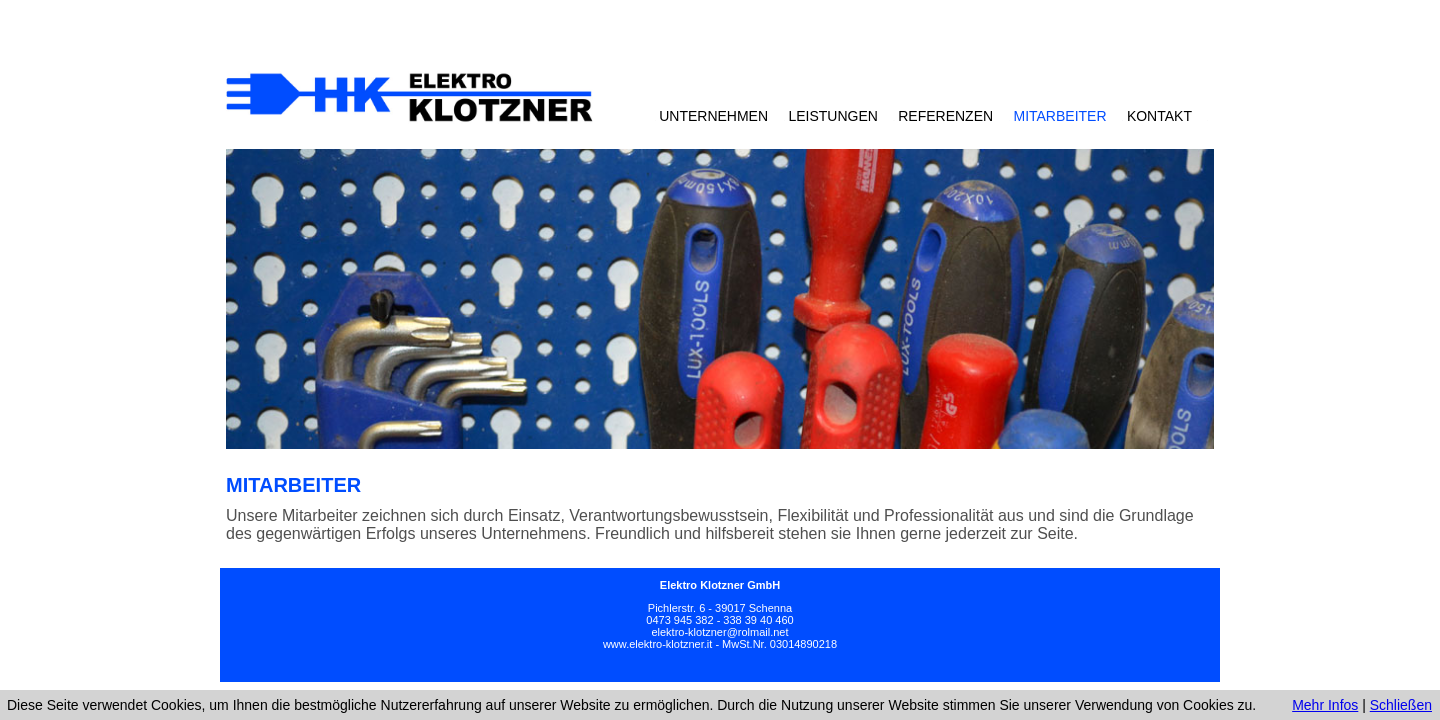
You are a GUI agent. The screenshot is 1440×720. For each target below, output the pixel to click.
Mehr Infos (1325, 705)
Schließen (1401, 705)
